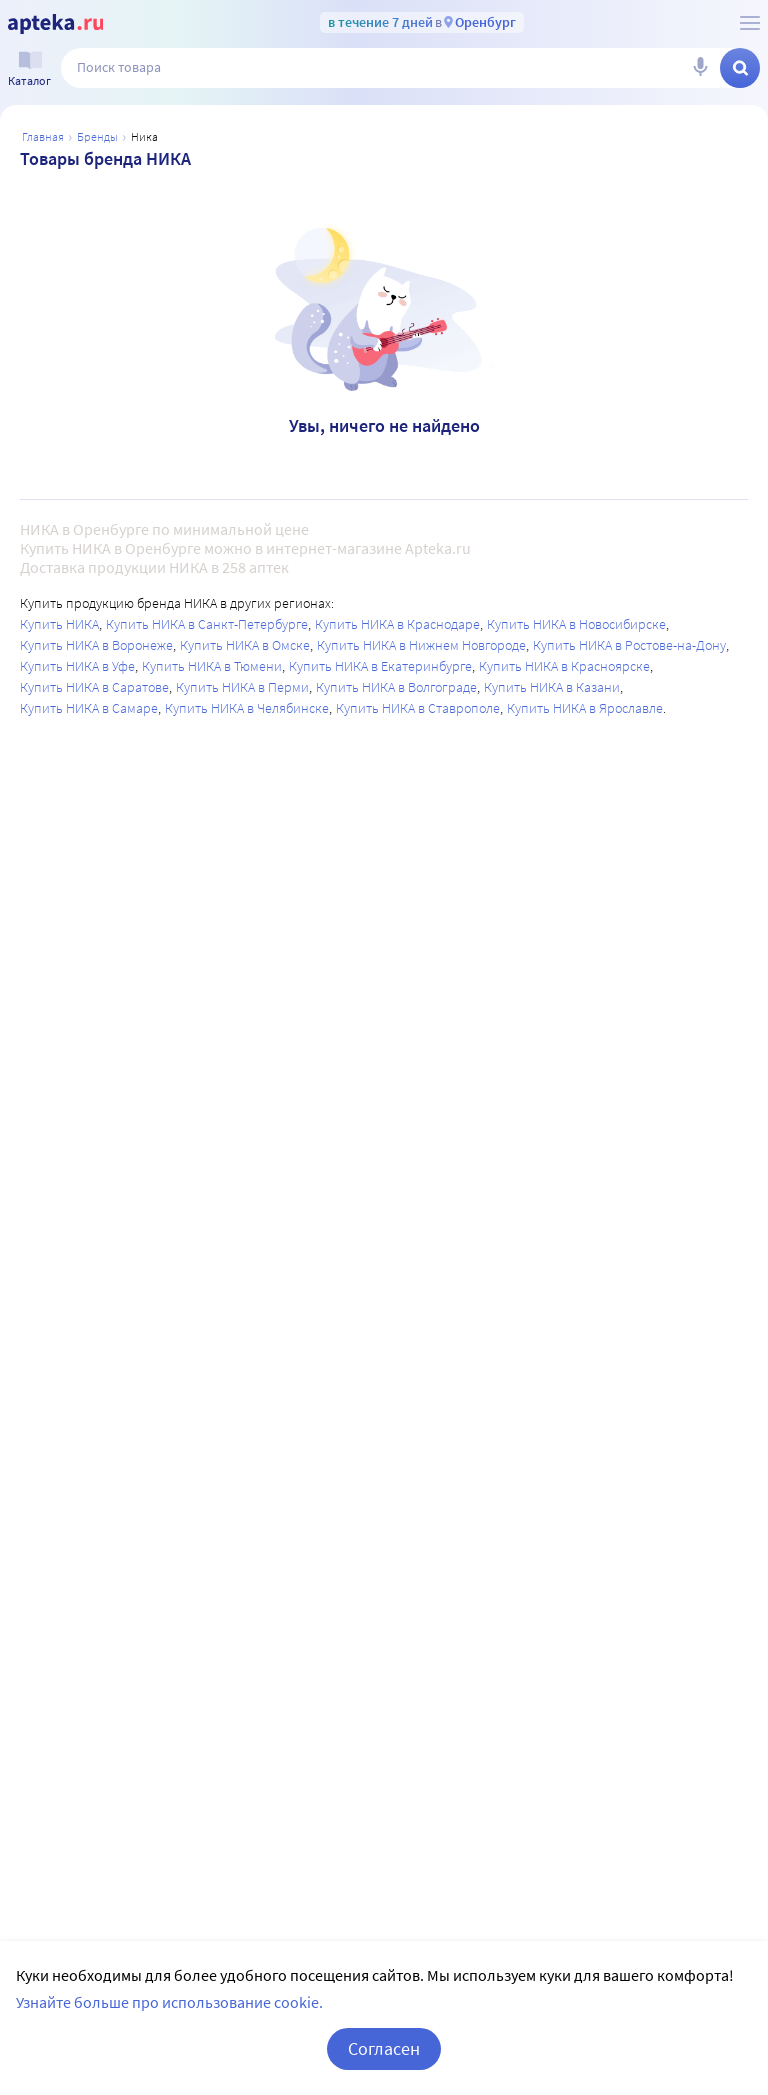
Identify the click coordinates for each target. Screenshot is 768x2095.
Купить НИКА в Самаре (89, 708)
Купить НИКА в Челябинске (247, 708)
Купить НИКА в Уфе (77, 666)
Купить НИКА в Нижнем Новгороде (421, 645)
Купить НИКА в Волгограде (396, 687)
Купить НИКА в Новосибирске (576, 624)
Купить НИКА (59, 624)
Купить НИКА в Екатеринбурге (380, 666)
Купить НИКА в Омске (245, 645)
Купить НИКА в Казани (552, 687)
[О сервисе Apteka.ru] (750, 23)
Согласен (384, 2048)
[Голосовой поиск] (700, 68)
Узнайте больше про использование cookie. (169, 2002)
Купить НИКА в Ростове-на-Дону (629, 645)
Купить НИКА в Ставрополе (418, 708)
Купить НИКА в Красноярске (564, 666)
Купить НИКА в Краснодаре (397, 624)
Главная (43, 136)
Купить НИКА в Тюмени (212, 666)
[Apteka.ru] (55, 24)
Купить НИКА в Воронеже (96, 645)
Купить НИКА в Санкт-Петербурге (207, 624)
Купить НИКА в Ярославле (585, 708)
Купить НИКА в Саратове (94, 687)
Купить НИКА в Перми (242, 687)
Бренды (97, 136)
